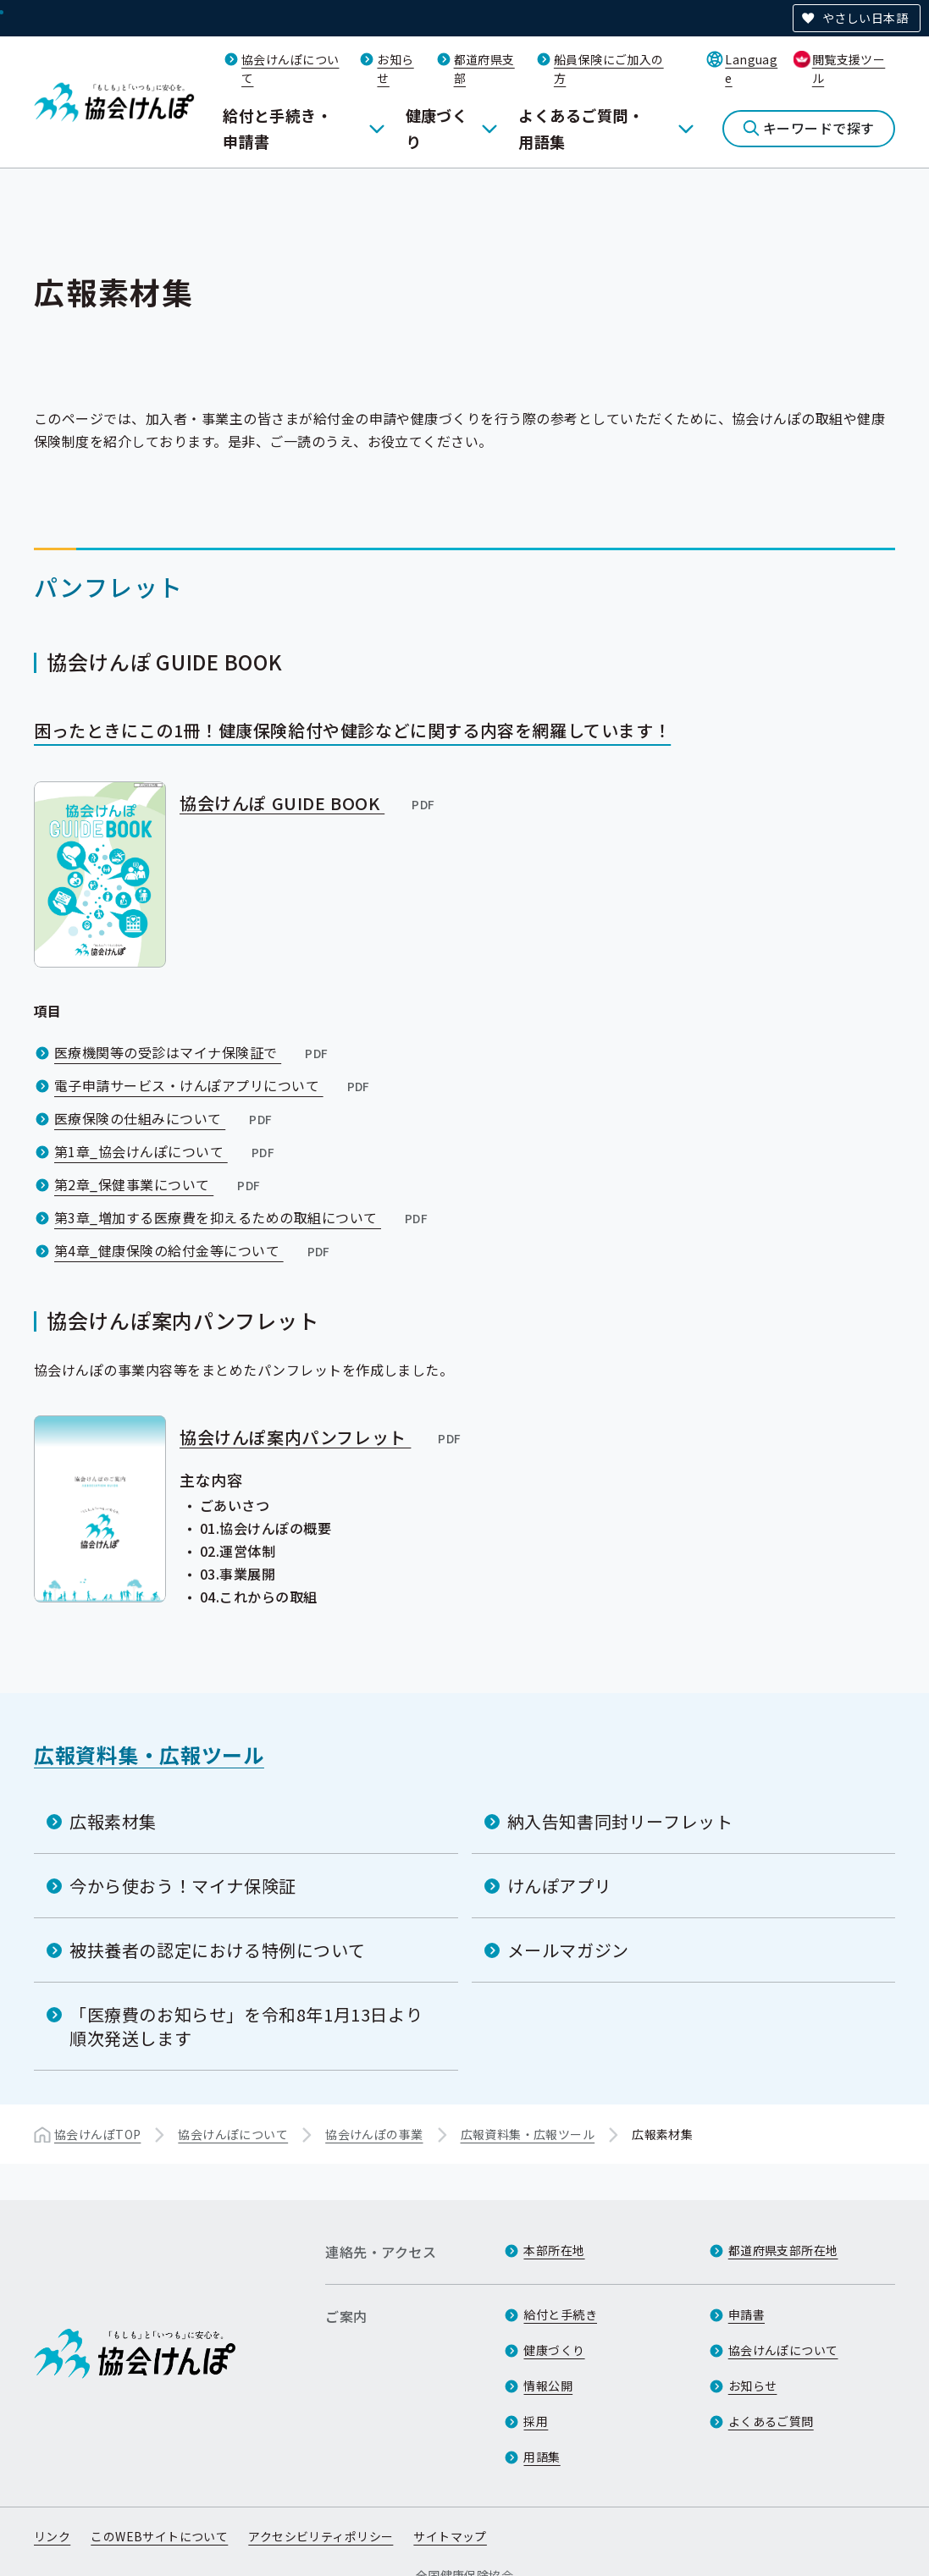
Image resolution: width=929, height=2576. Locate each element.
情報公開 (547, 2385)
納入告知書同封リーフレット (620, 1821)
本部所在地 (553, 2250)
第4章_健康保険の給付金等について (194, 1250)
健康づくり (437, 128)
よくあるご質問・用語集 (581, 128)
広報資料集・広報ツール (149, 1754)
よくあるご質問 (771, 2421)
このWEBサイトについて (159, 2536)
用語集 (541, 2456)
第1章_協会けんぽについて (166, 1151)
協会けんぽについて (233, 2134)
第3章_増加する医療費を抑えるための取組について (242, 1217)
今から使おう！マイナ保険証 (182, 1885)
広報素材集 (113, 1821)
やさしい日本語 (865, 17)
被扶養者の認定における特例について (217, 1950)
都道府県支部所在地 (783, 2250)
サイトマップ (450, 2536)
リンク (52, 2536)
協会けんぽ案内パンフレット (321, 1437)
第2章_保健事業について (159, 1184)
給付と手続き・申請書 (277, 128)
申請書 (746, 2314)
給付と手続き (560, 2314)
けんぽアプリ (559, 1885)
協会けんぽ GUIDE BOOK (308, 803)
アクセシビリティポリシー (320, 2536)
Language (751, 68)
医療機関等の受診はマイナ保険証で (192, 1052)
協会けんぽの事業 (374, 2134)
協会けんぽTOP (97, 2134)
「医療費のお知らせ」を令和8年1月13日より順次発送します (246, 2026)
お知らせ (752, 2385)
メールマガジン (568, 1950)
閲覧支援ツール (849, 68)
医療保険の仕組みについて (165, 1118)
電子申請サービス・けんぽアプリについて (213, 1085)
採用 (535, 2421)
